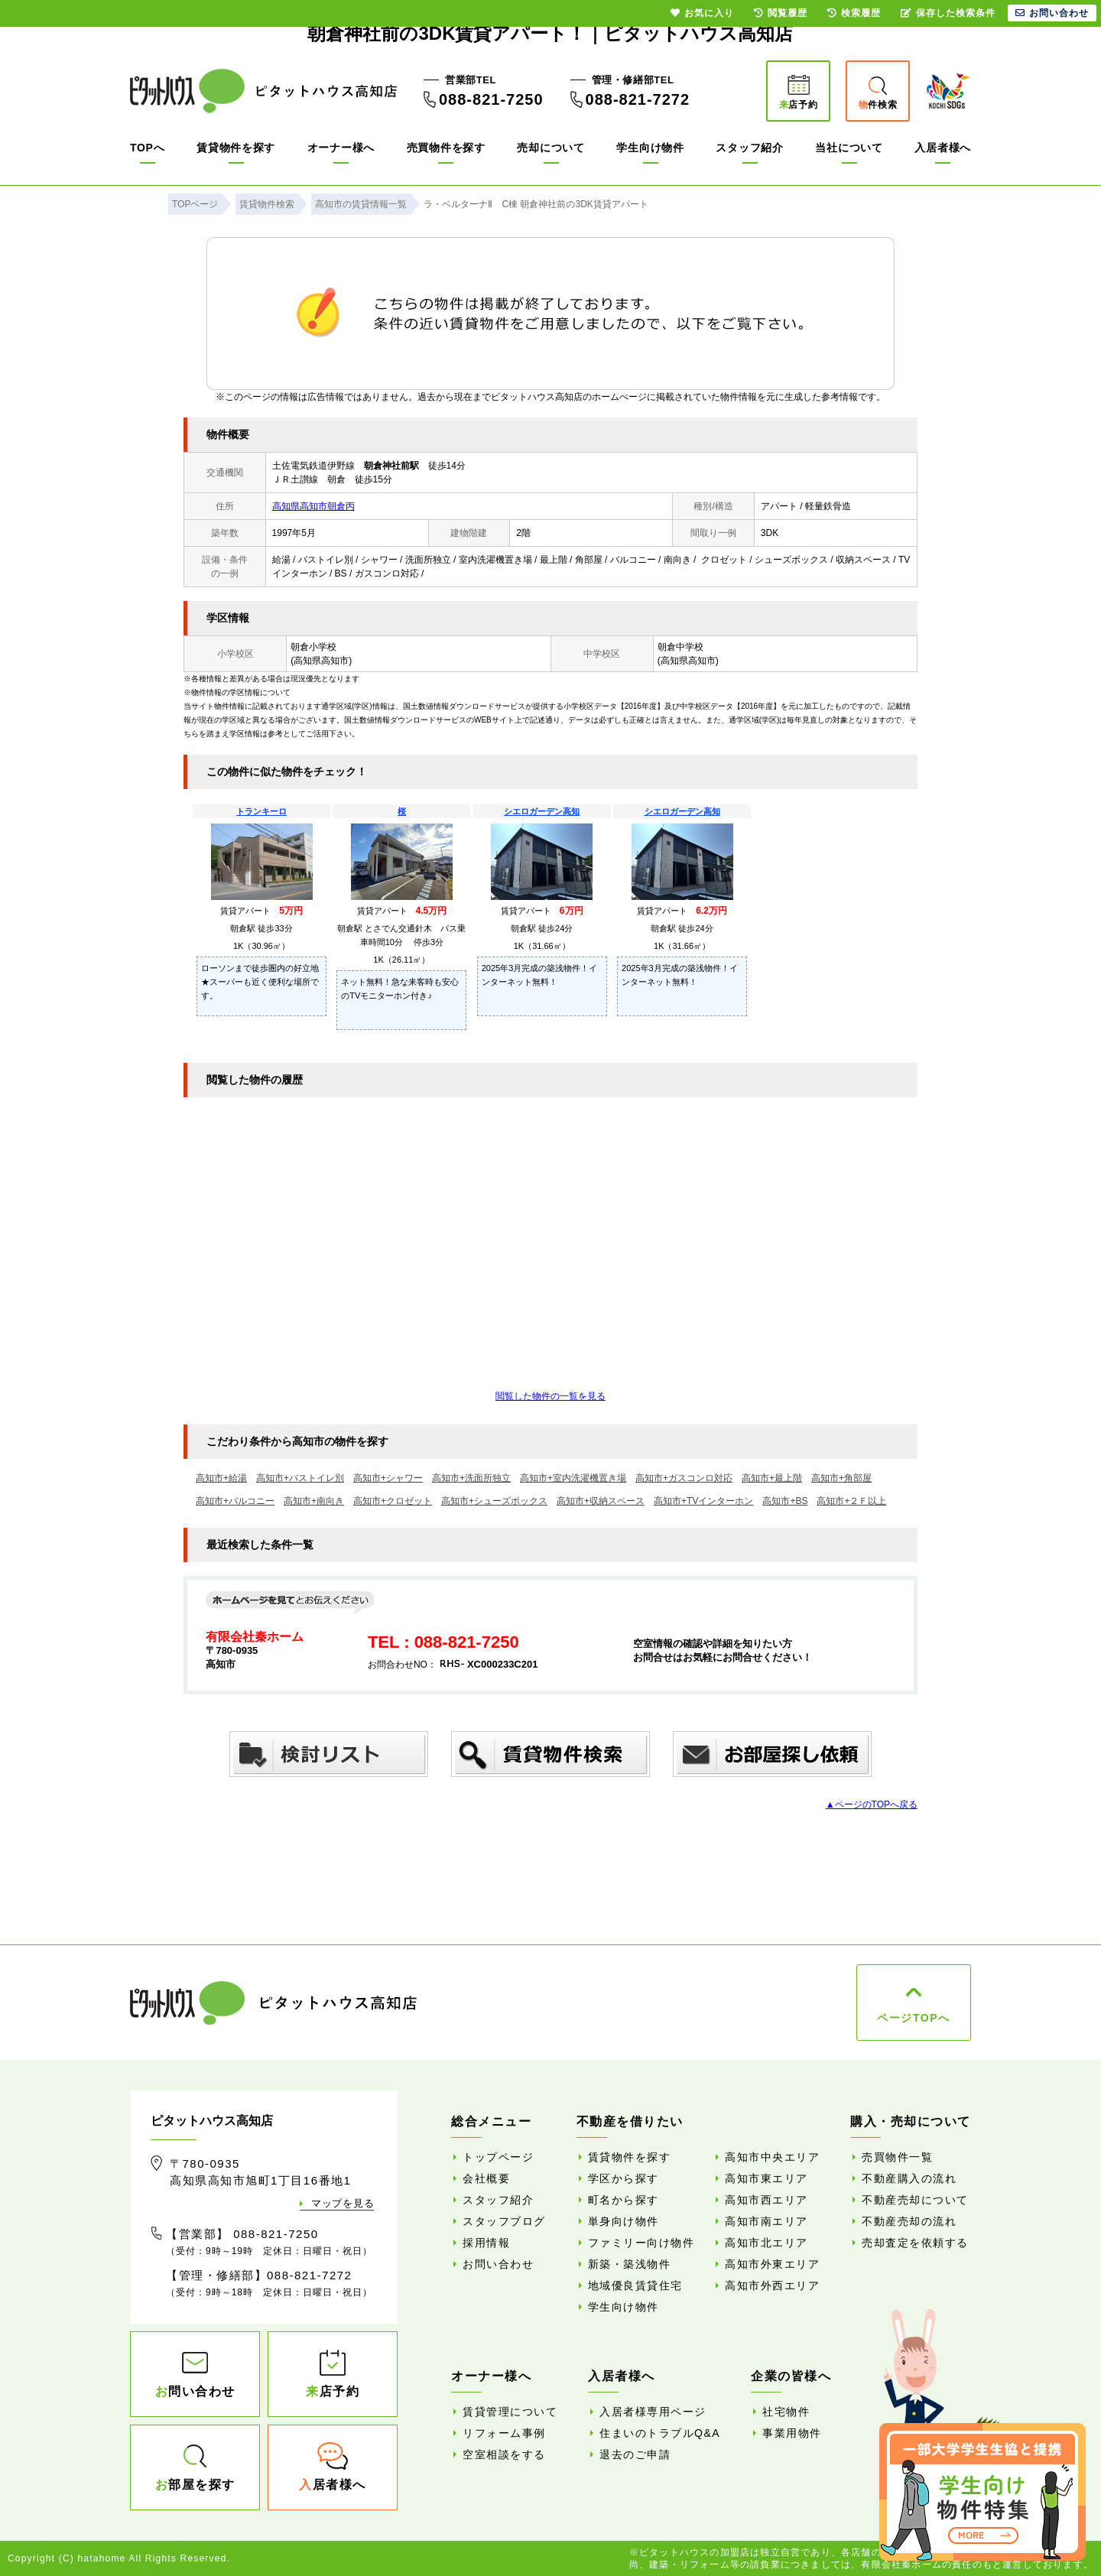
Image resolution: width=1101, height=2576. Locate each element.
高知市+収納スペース (601, 1501)
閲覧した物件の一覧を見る (550, 1396)
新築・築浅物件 (629, 2264)
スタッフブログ (504, 2221)
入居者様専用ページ (652, 2411)
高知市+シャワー (388, 1478)
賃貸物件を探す (235, 147)
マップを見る (342, 2203)
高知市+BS (784, 1501)
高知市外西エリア (772, 2285)
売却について (550, 147)
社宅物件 (786, 2411)
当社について (848, 147)
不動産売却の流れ (909, 2221)
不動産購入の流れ (909, 2178)
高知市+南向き (314, 1501)
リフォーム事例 (504, 2433)
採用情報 (486, 2243)
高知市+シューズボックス (494, 1501)
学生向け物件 (650, 147)
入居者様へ (942, 147)
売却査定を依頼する (915, 2243)
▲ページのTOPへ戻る (871, 1804)
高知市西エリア (766, 2200)
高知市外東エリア (772, 2264)
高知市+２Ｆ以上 (851, 1501)
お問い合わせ (498, 2264)
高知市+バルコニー (235, 1501)
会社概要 (486, 2178)
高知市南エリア (766, 2221)
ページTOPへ (913, 2018)
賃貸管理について (510, 2411)
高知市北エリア (766, 2243)
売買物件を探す (446, 147)
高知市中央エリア (772, 2157)
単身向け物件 (623, 2221)
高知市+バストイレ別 (300, 1478)
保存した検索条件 (948, 13)
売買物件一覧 (897, 2157)
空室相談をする (504, 2454)
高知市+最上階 (772, 1478)
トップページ (498, 2157)
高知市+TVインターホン (703, 1501)
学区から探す (623, 2178)
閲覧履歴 (780, 13)
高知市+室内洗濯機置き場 (573, 1478)
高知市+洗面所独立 (471, 1478)
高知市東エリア (766, 2178)
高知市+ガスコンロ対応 (683, 1478)
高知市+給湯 (221, 1478)
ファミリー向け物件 (641, 2243)
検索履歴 (854, 13)
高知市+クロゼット (392, 1501)
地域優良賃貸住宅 (635, 2285)
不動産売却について (915, 2200)
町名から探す (623, 2200)
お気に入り (702, 13)
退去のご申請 (635, 2454)
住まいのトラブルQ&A (659, 2433)
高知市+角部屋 (841, 1478)
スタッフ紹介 (749, 147)
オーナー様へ (341, 147)
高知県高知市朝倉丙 (313, 506)
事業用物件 (792, 2433)
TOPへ (147, 147)
